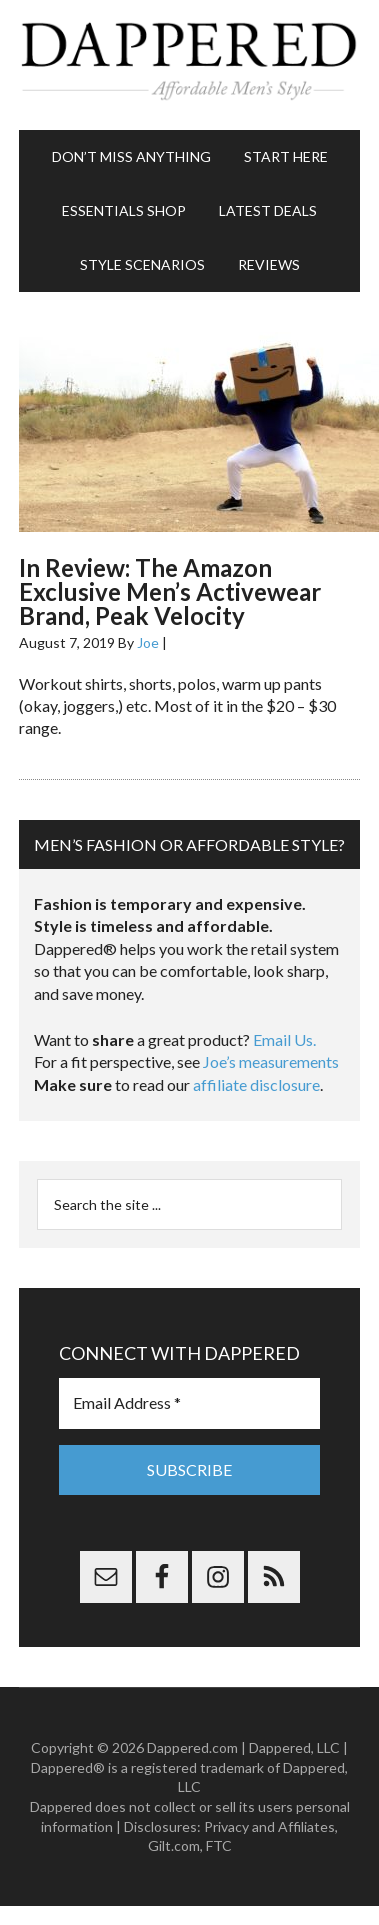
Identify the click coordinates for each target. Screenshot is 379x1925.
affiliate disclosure (256, 1084)
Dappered (189, 65)
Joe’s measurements (271, 1061)
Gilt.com (174, 1845)
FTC (219, 1845)
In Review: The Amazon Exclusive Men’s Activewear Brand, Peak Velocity (170, 591)
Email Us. (284, 1039)
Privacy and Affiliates (269, 1826)
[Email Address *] (189, 1403)
